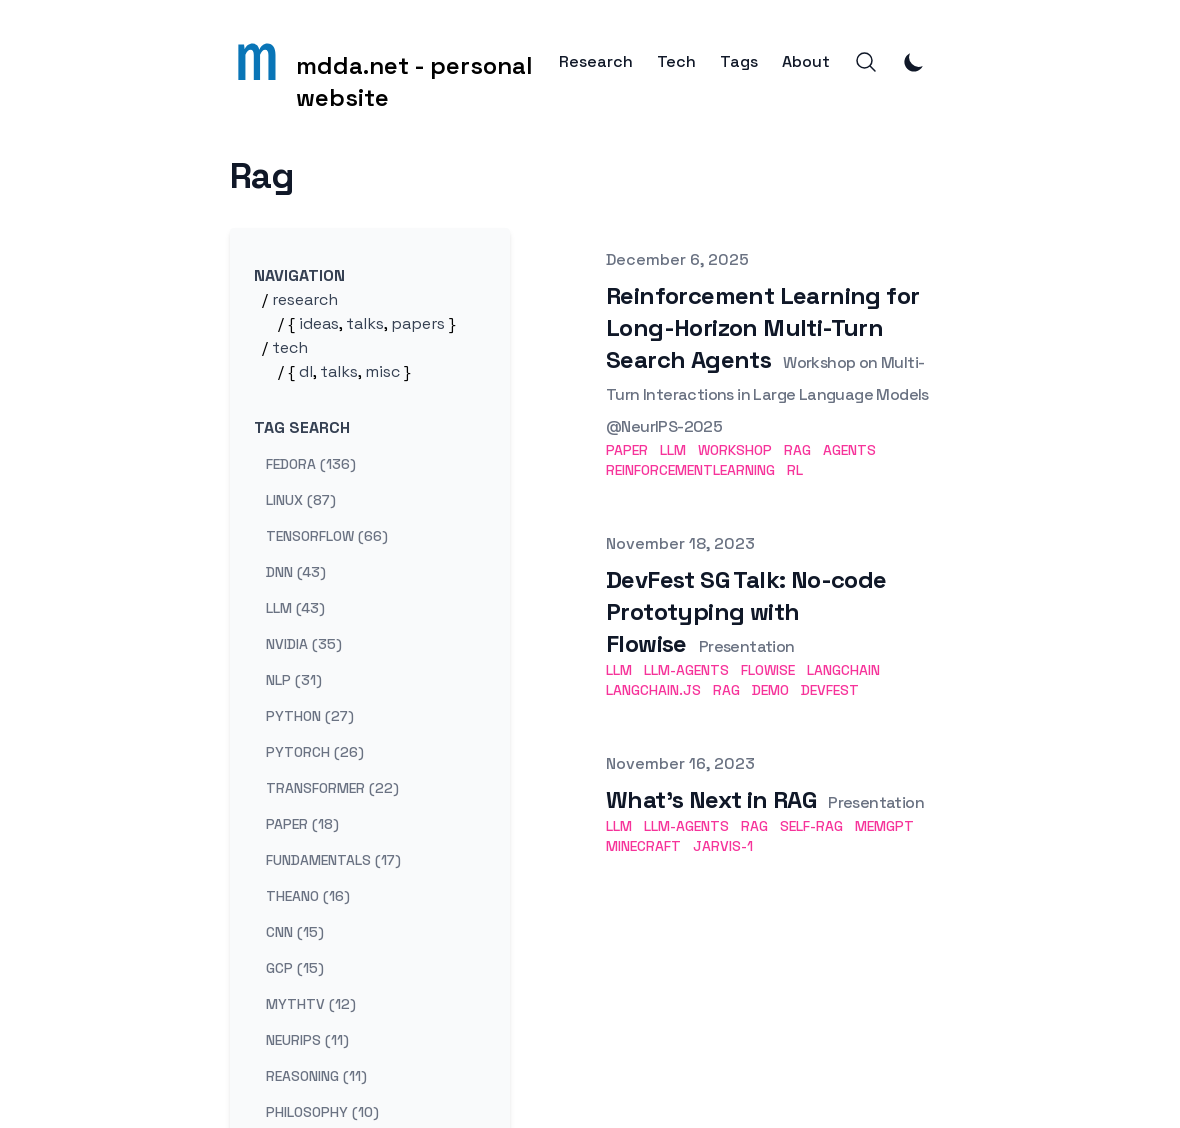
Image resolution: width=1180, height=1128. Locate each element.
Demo (770, 690)
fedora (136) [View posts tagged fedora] (311, 464)
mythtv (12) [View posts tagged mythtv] (311, 1004)
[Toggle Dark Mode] (914, 62)
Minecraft (643, 846)
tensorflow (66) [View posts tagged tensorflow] (327, 536)
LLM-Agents (686, 670)
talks (365, 323)
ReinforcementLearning (690, 470)
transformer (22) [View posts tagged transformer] (332, 788)
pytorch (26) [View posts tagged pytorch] (315, 752)
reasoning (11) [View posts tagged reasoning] (316, 1076)
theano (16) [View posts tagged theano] (308, 896)
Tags (739, 62)
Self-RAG (811, 826)
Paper (627, 450)
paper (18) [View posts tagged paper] (302, 824)
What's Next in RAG (711, 799)
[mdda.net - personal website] (394, 62)
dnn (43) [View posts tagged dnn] (296, 572)
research (305, 299)
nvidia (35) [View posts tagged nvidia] (304, 644)
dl (306, 371)
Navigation (299, 275)
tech (290, 347)
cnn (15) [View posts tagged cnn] (295, 932)
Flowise (768, 670)
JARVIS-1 (723, 846)
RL (795, 470)
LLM (673, 450)
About (806, 62)
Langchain (843, 670)
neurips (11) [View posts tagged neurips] (307, 1040)
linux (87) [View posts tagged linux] (301, 500)
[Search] (866, 62)
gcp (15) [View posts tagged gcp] (295, 968)
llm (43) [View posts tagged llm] (295, 608)
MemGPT (884, 826)
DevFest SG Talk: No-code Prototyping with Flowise (746, 611)
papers (418, 323)
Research (596, 62)
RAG (797, 450)
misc (382, 371)
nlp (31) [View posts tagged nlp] (294, 680)
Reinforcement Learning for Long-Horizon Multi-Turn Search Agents (762, 327)
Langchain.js (653, 690)
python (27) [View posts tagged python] (310, 716)
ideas (319, 323)
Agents (849, 450)
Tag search (302, 427)
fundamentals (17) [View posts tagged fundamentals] (333, 860)
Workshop (735, 450)
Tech (676, 62)
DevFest (830, 690)
